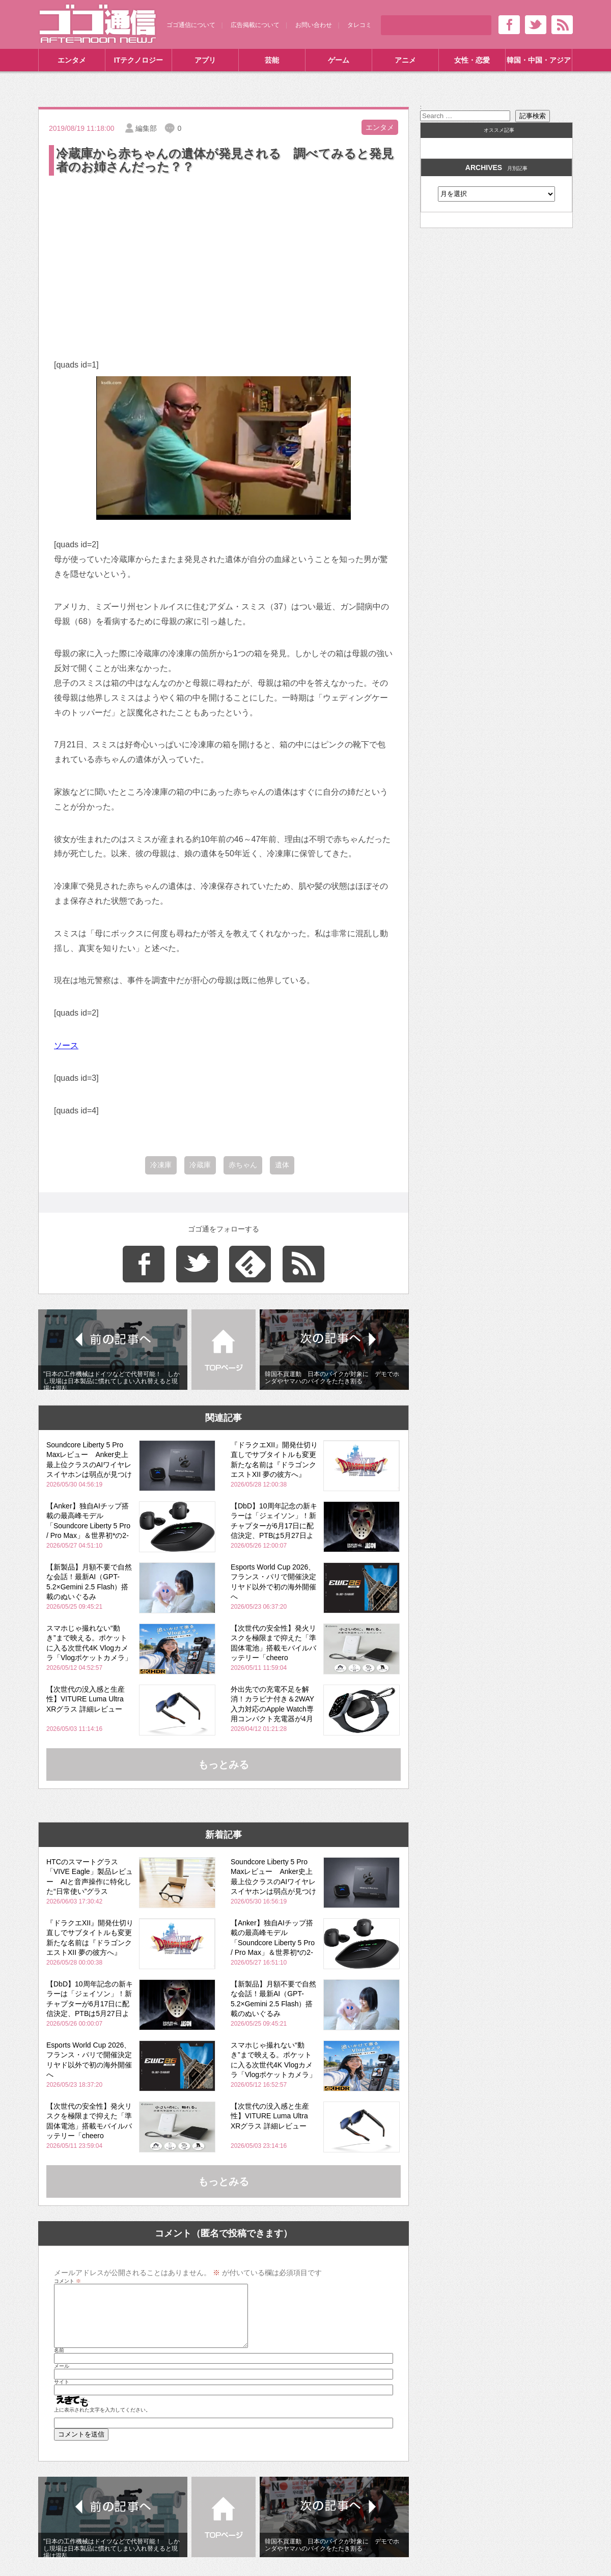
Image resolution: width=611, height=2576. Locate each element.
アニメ (405, 60)
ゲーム (338, 60)
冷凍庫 (161, 1165)
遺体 (282, 1165)
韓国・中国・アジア (539, 60)
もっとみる (223, 1764)
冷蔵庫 (200, 1165)
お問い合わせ (313, 25)
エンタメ (72, 60)
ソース (66, 1045)
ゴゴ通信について (190, 25)
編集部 (146, 128)
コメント (67, 2281)
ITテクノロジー (138, 60)
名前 (59, 2362)
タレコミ (359, 25)
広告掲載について (255, 25)
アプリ (205, 60)
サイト (61, 2394)
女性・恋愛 (472, 60)
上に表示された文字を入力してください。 (102, 2422)
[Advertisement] (223, 254)
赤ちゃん (243, 1165)
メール (61, 2378)
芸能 (272, 60)
